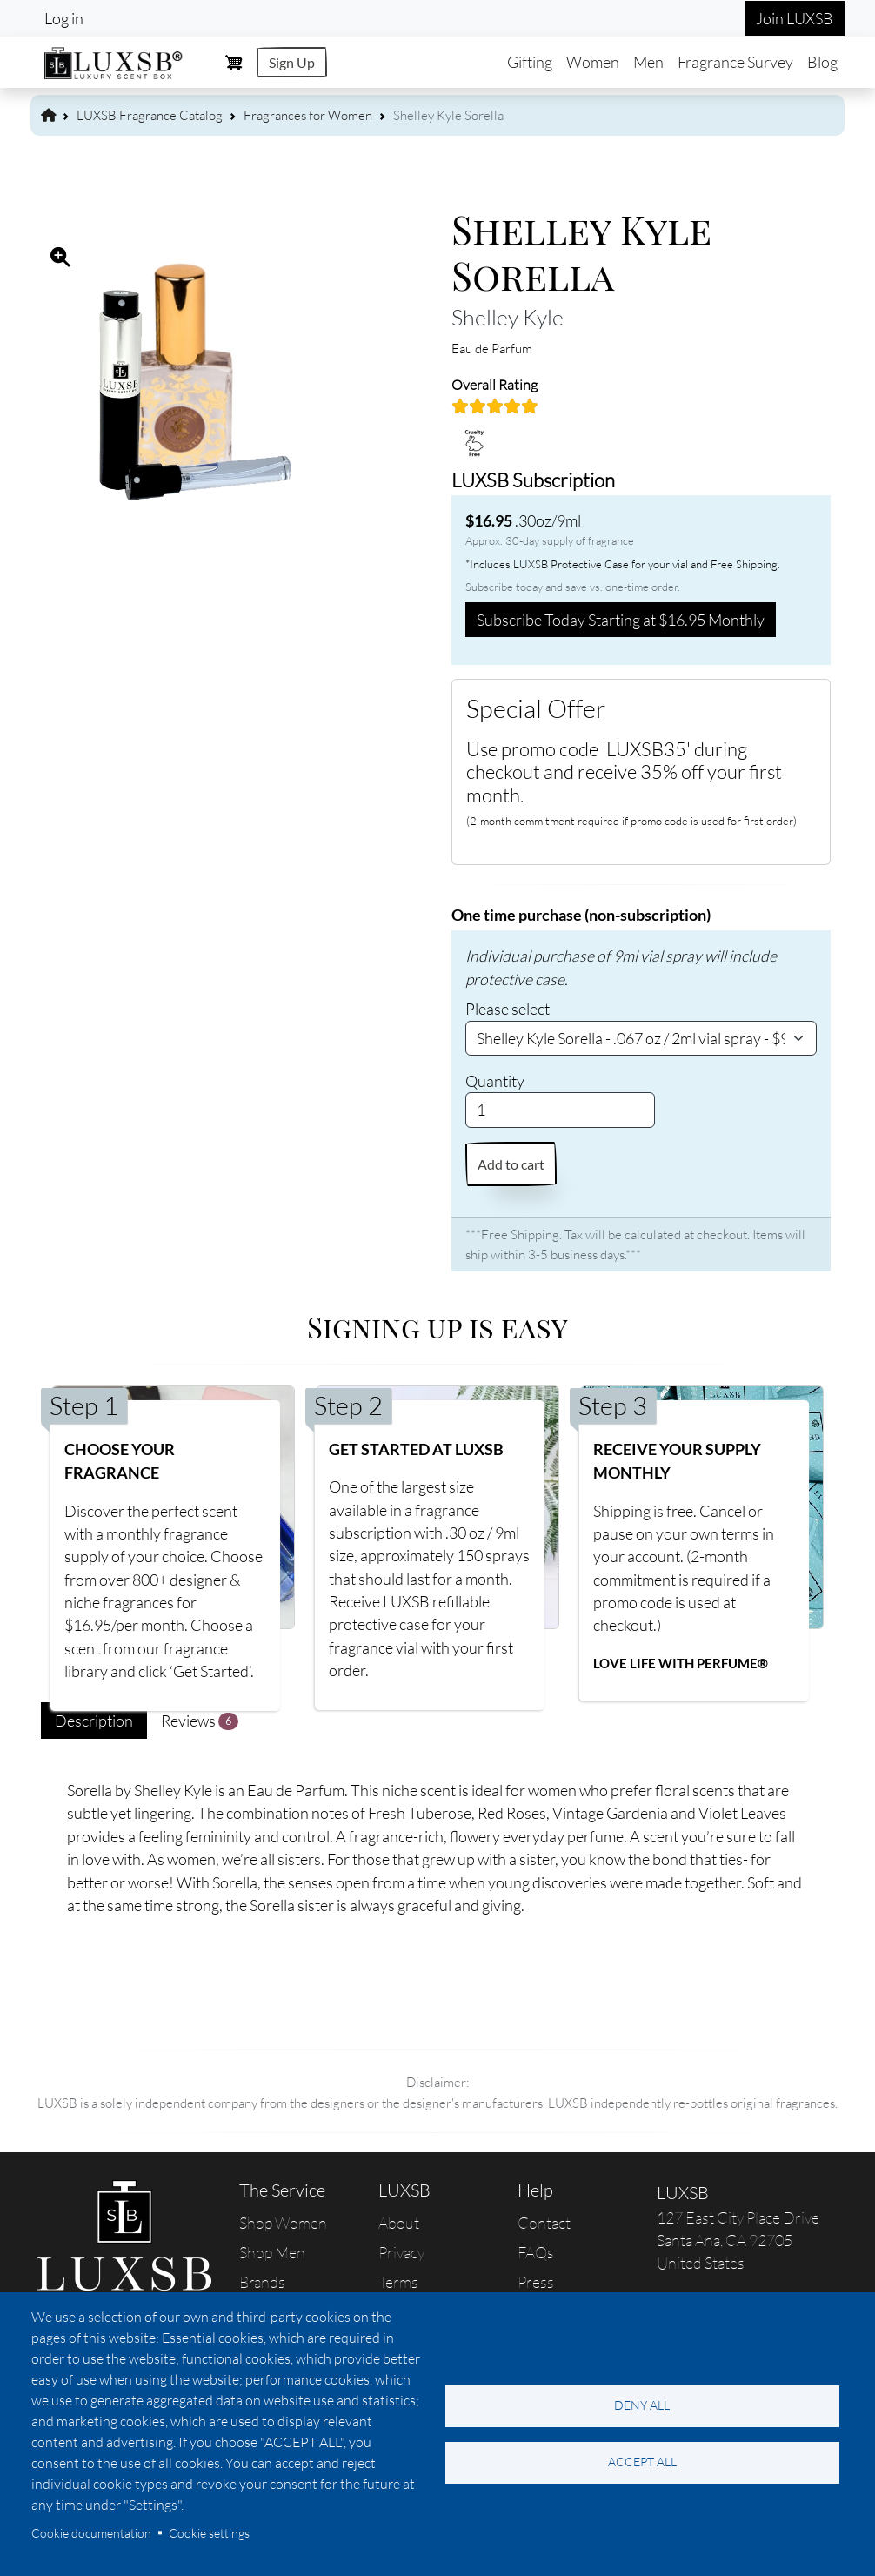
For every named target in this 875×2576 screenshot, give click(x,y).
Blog (822, 61)
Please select (507, 1008)
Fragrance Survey (735, 61)
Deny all (642, 2405)
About (398, 2222)
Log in (63, 18)
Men (648, 61)
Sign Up (292, 62)
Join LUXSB (794, 18)
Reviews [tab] (199, 1721)
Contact (544, 2222)
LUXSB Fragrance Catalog (150, 115)
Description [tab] (94, 1720)
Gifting (529, 61)
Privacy (401, 2252)
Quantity (494, 1080)
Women (592, 61)
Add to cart (511, 1164)
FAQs (536, 2252)
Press (536, 2281)
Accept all (642, 2461)
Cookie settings (209, 2533)
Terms (398, 2281)
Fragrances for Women (308, 115)
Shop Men (272, 2252)
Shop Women (283, 2222)
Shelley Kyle (507, 317)
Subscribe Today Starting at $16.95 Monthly (621, 619)
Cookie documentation (91, 2533)
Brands (262, 2281)
